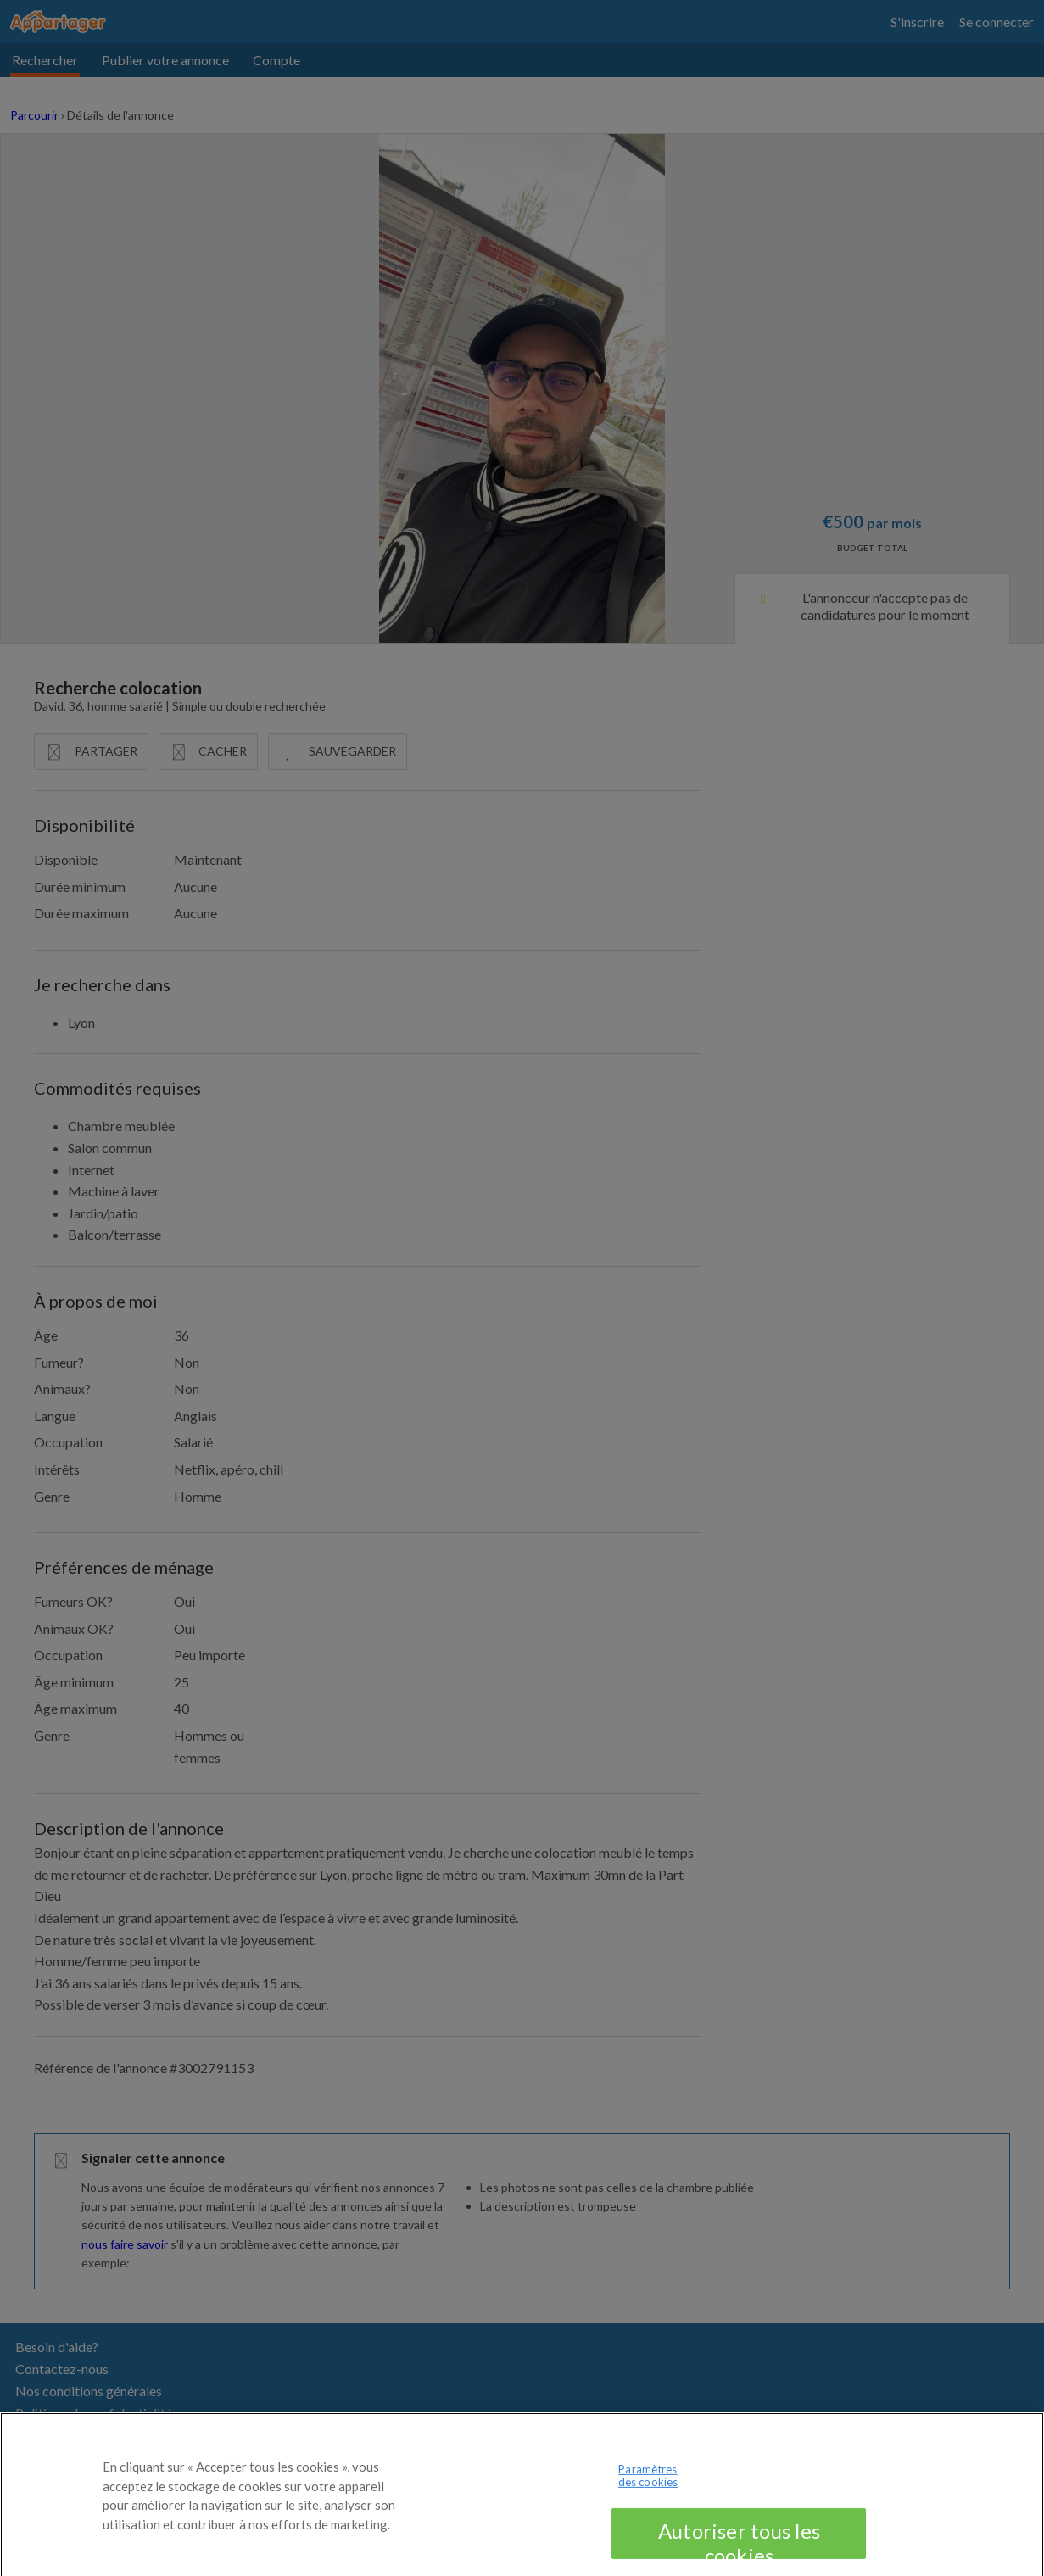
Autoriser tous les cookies (739, 2549)
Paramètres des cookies (648, 2486)
